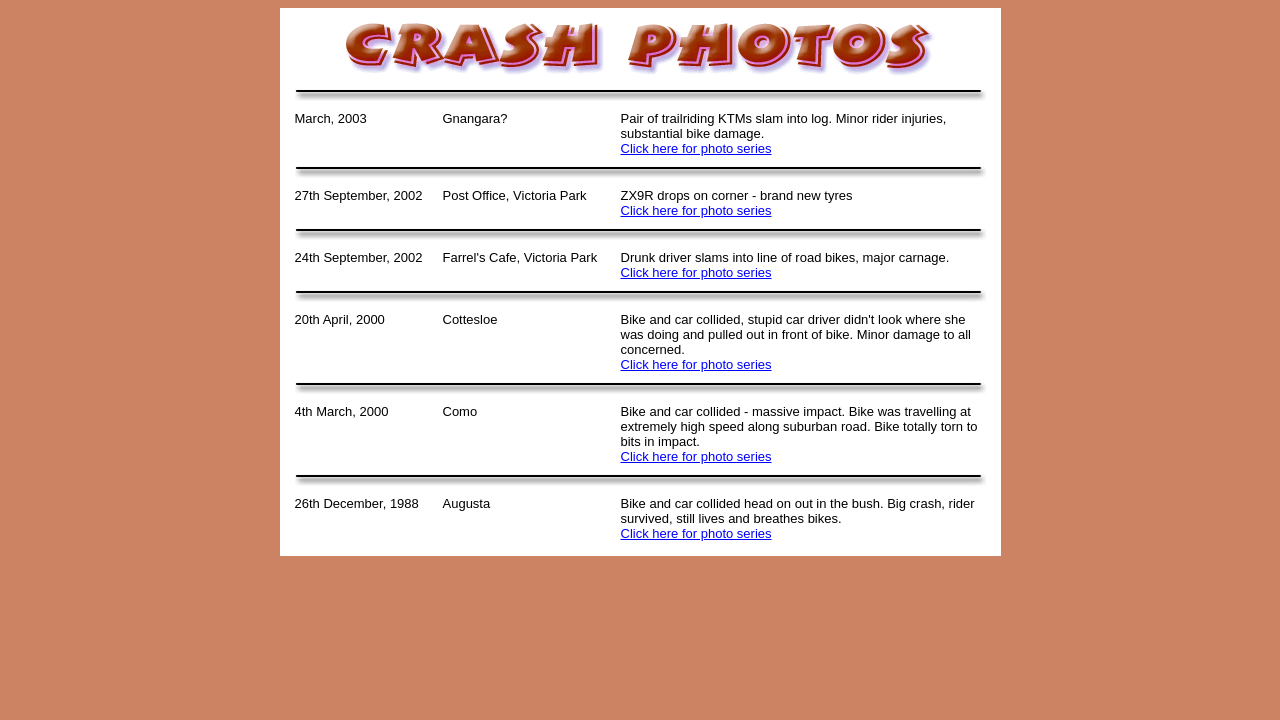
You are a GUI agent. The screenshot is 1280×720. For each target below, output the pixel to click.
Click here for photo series (696, 148)
